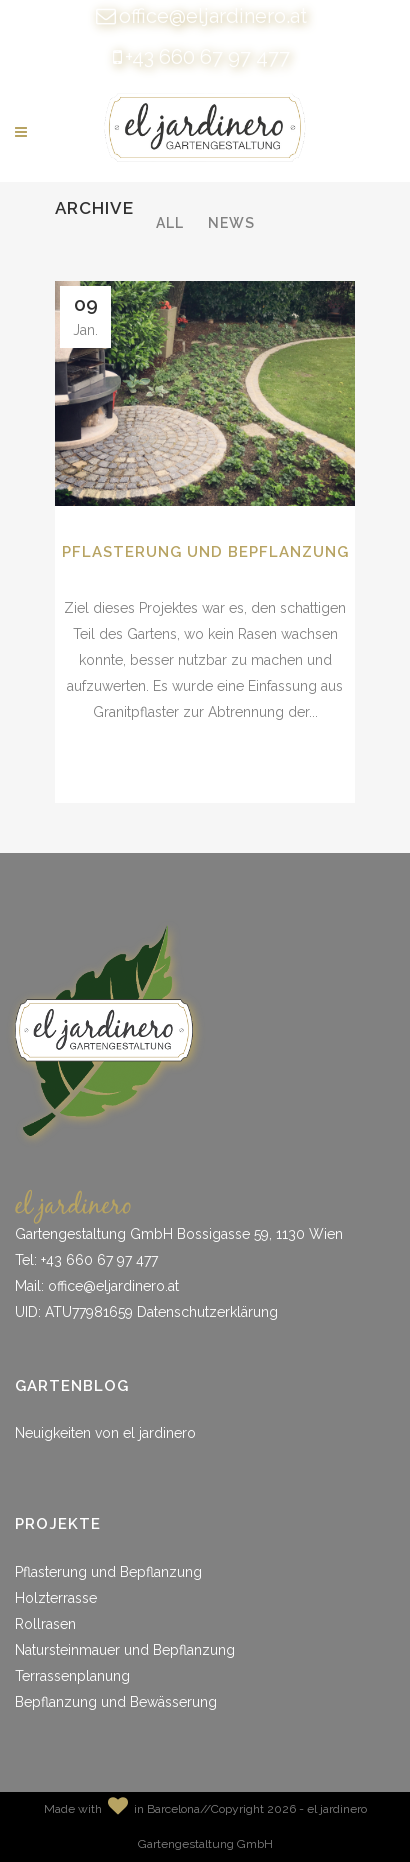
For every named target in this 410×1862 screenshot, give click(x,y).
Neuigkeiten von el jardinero (105, 1433)
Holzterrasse (56, 1598)
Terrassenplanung (72, 1676)
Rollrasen (45, 1624)
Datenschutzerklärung (207, 1312)
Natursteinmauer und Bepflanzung (125, 1650)
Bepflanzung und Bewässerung (116, 1702)
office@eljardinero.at (213, 16)
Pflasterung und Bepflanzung (205, 552)
